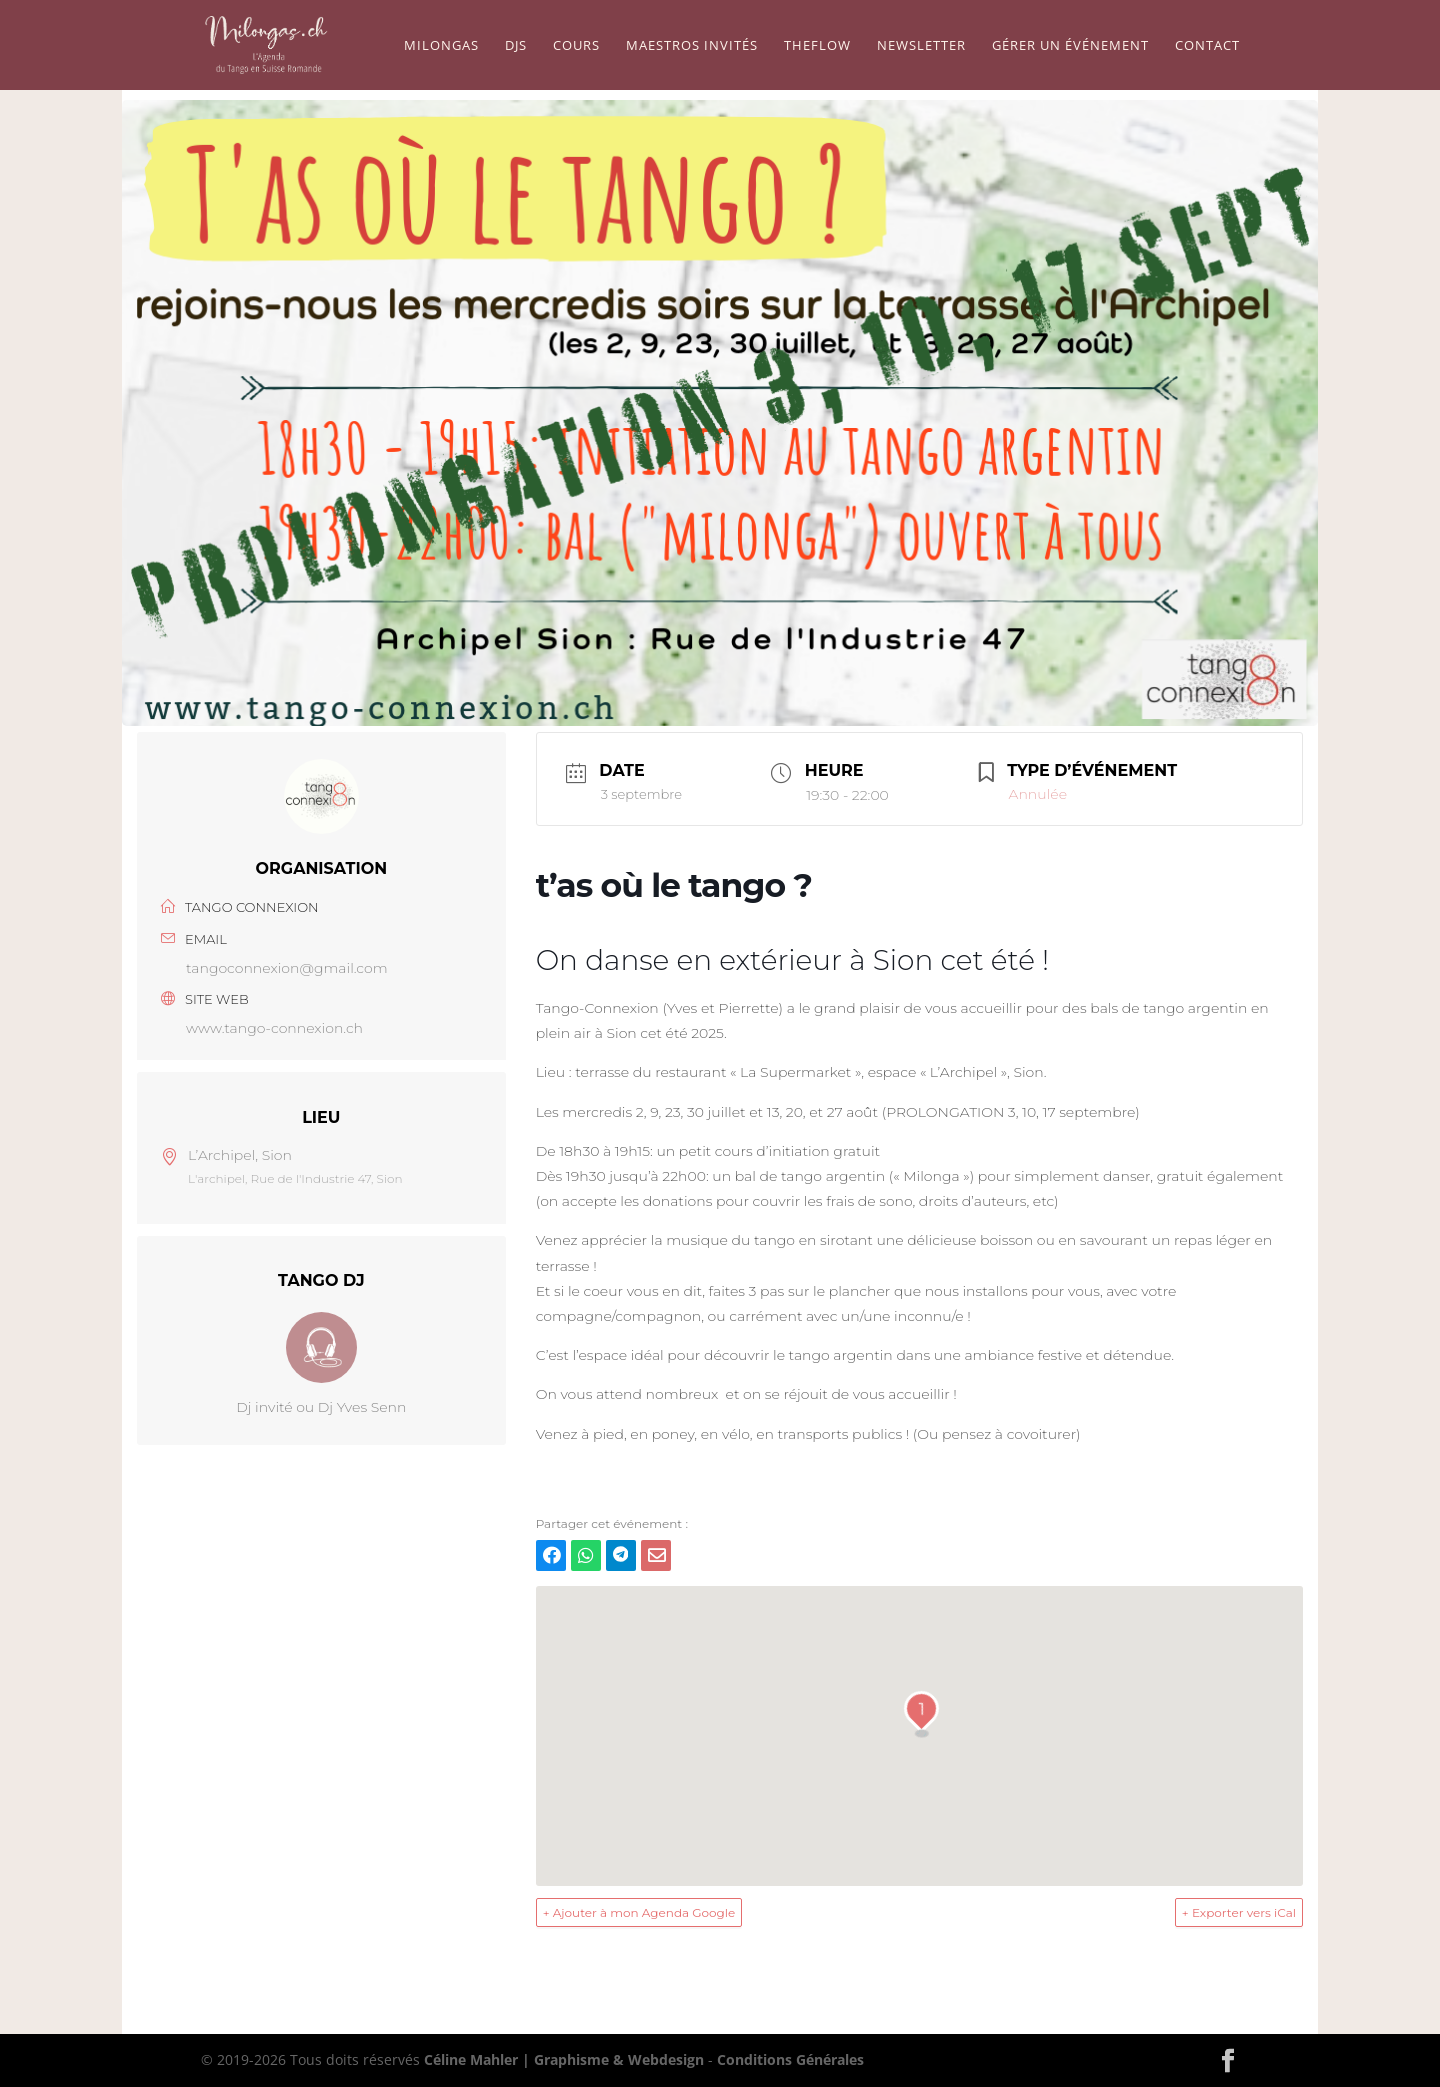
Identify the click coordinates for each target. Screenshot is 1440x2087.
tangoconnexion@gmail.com (287, 968)
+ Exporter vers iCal (1239, 1912)
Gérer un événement (1070, 46)
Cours (576, 46)
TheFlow (817, 46)
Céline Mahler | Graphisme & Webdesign (564, 2059)
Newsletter (921, 46)
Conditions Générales (790, 2059)
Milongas (441, 46)
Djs (516, 46)
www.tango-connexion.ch (274, 1028)
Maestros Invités (692, 46)
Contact (1207, 46)
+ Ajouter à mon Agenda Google (639, 1912)
